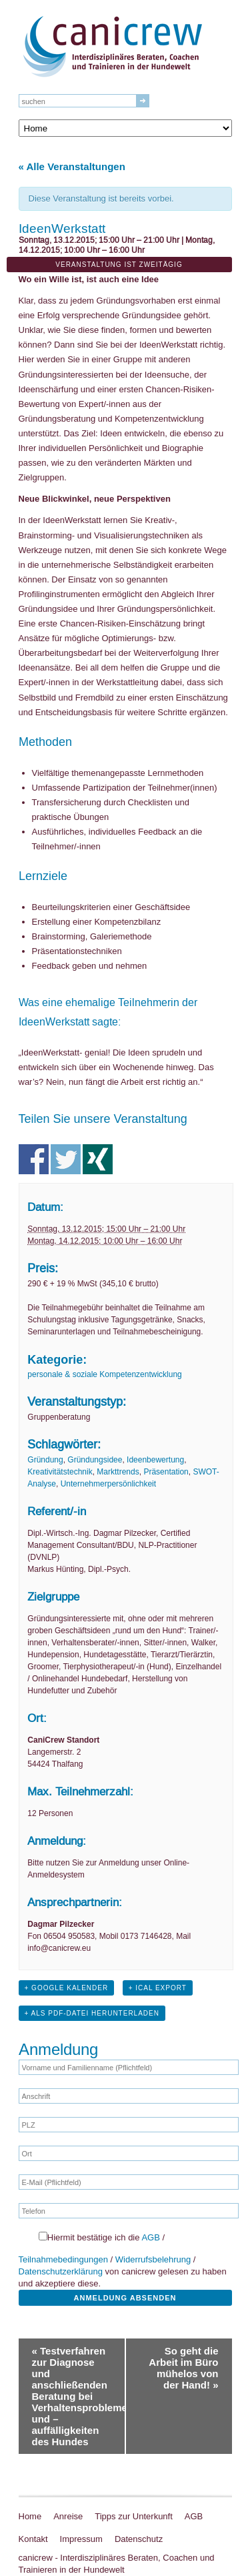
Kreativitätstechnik (59, 1471)
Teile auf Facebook (34, 1159)
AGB (150, 2237)
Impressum (81, 2539)
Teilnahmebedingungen (63, 2259)
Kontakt (33, 2539)
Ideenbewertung (155, 1459)
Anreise (68, 2516)
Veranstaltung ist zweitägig (118, 264)
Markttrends (118, 1471)
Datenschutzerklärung (61, 2271)
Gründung (45, 1459)
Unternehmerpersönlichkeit (108, 1483)
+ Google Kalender (67, 1988)
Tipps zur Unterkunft (134, 2516)
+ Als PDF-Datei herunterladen (92, 2013)
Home (30, 2516)
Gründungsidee (94, 1459)
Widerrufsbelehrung (153, 2259)
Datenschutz (139, 2539)
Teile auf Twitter (66, 1159)
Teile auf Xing (98, 1159)
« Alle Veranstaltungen (72, 166)
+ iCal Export (158, 1988)
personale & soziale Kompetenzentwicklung (104, 1374)
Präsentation (165, 1471)
